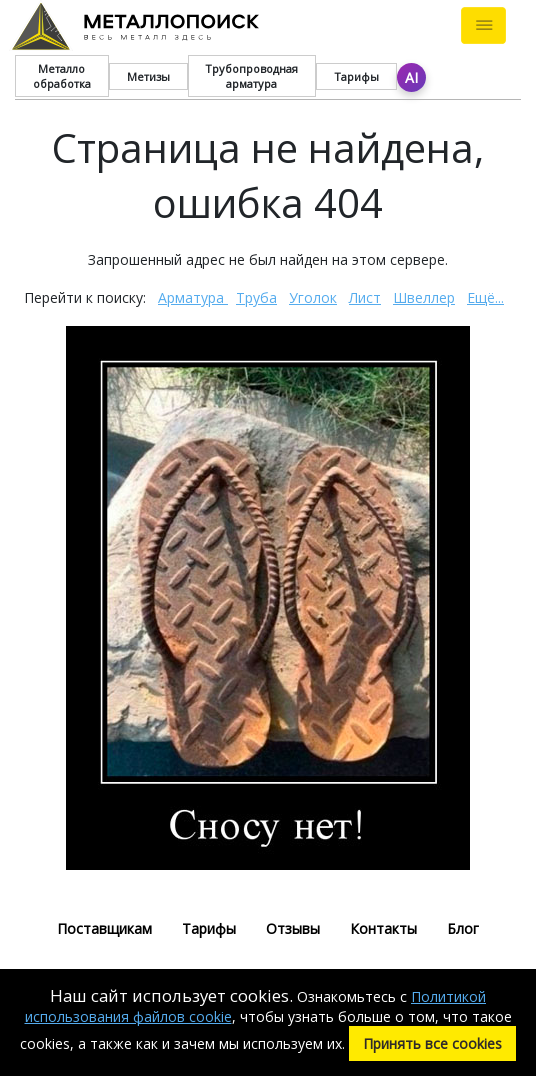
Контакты (383, 928)
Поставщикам (104, 928)
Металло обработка (62, 76)
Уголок (313, 297)
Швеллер (424, 297)
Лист (365, 297)
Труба (256, 297)
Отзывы (293, 928)
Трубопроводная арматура (251, 76)
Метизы (148, 76)
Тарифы (356, 76)
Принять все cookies (432, 1043)
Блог (463, 928)
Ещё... (485, 297)
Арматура (193, 297)
